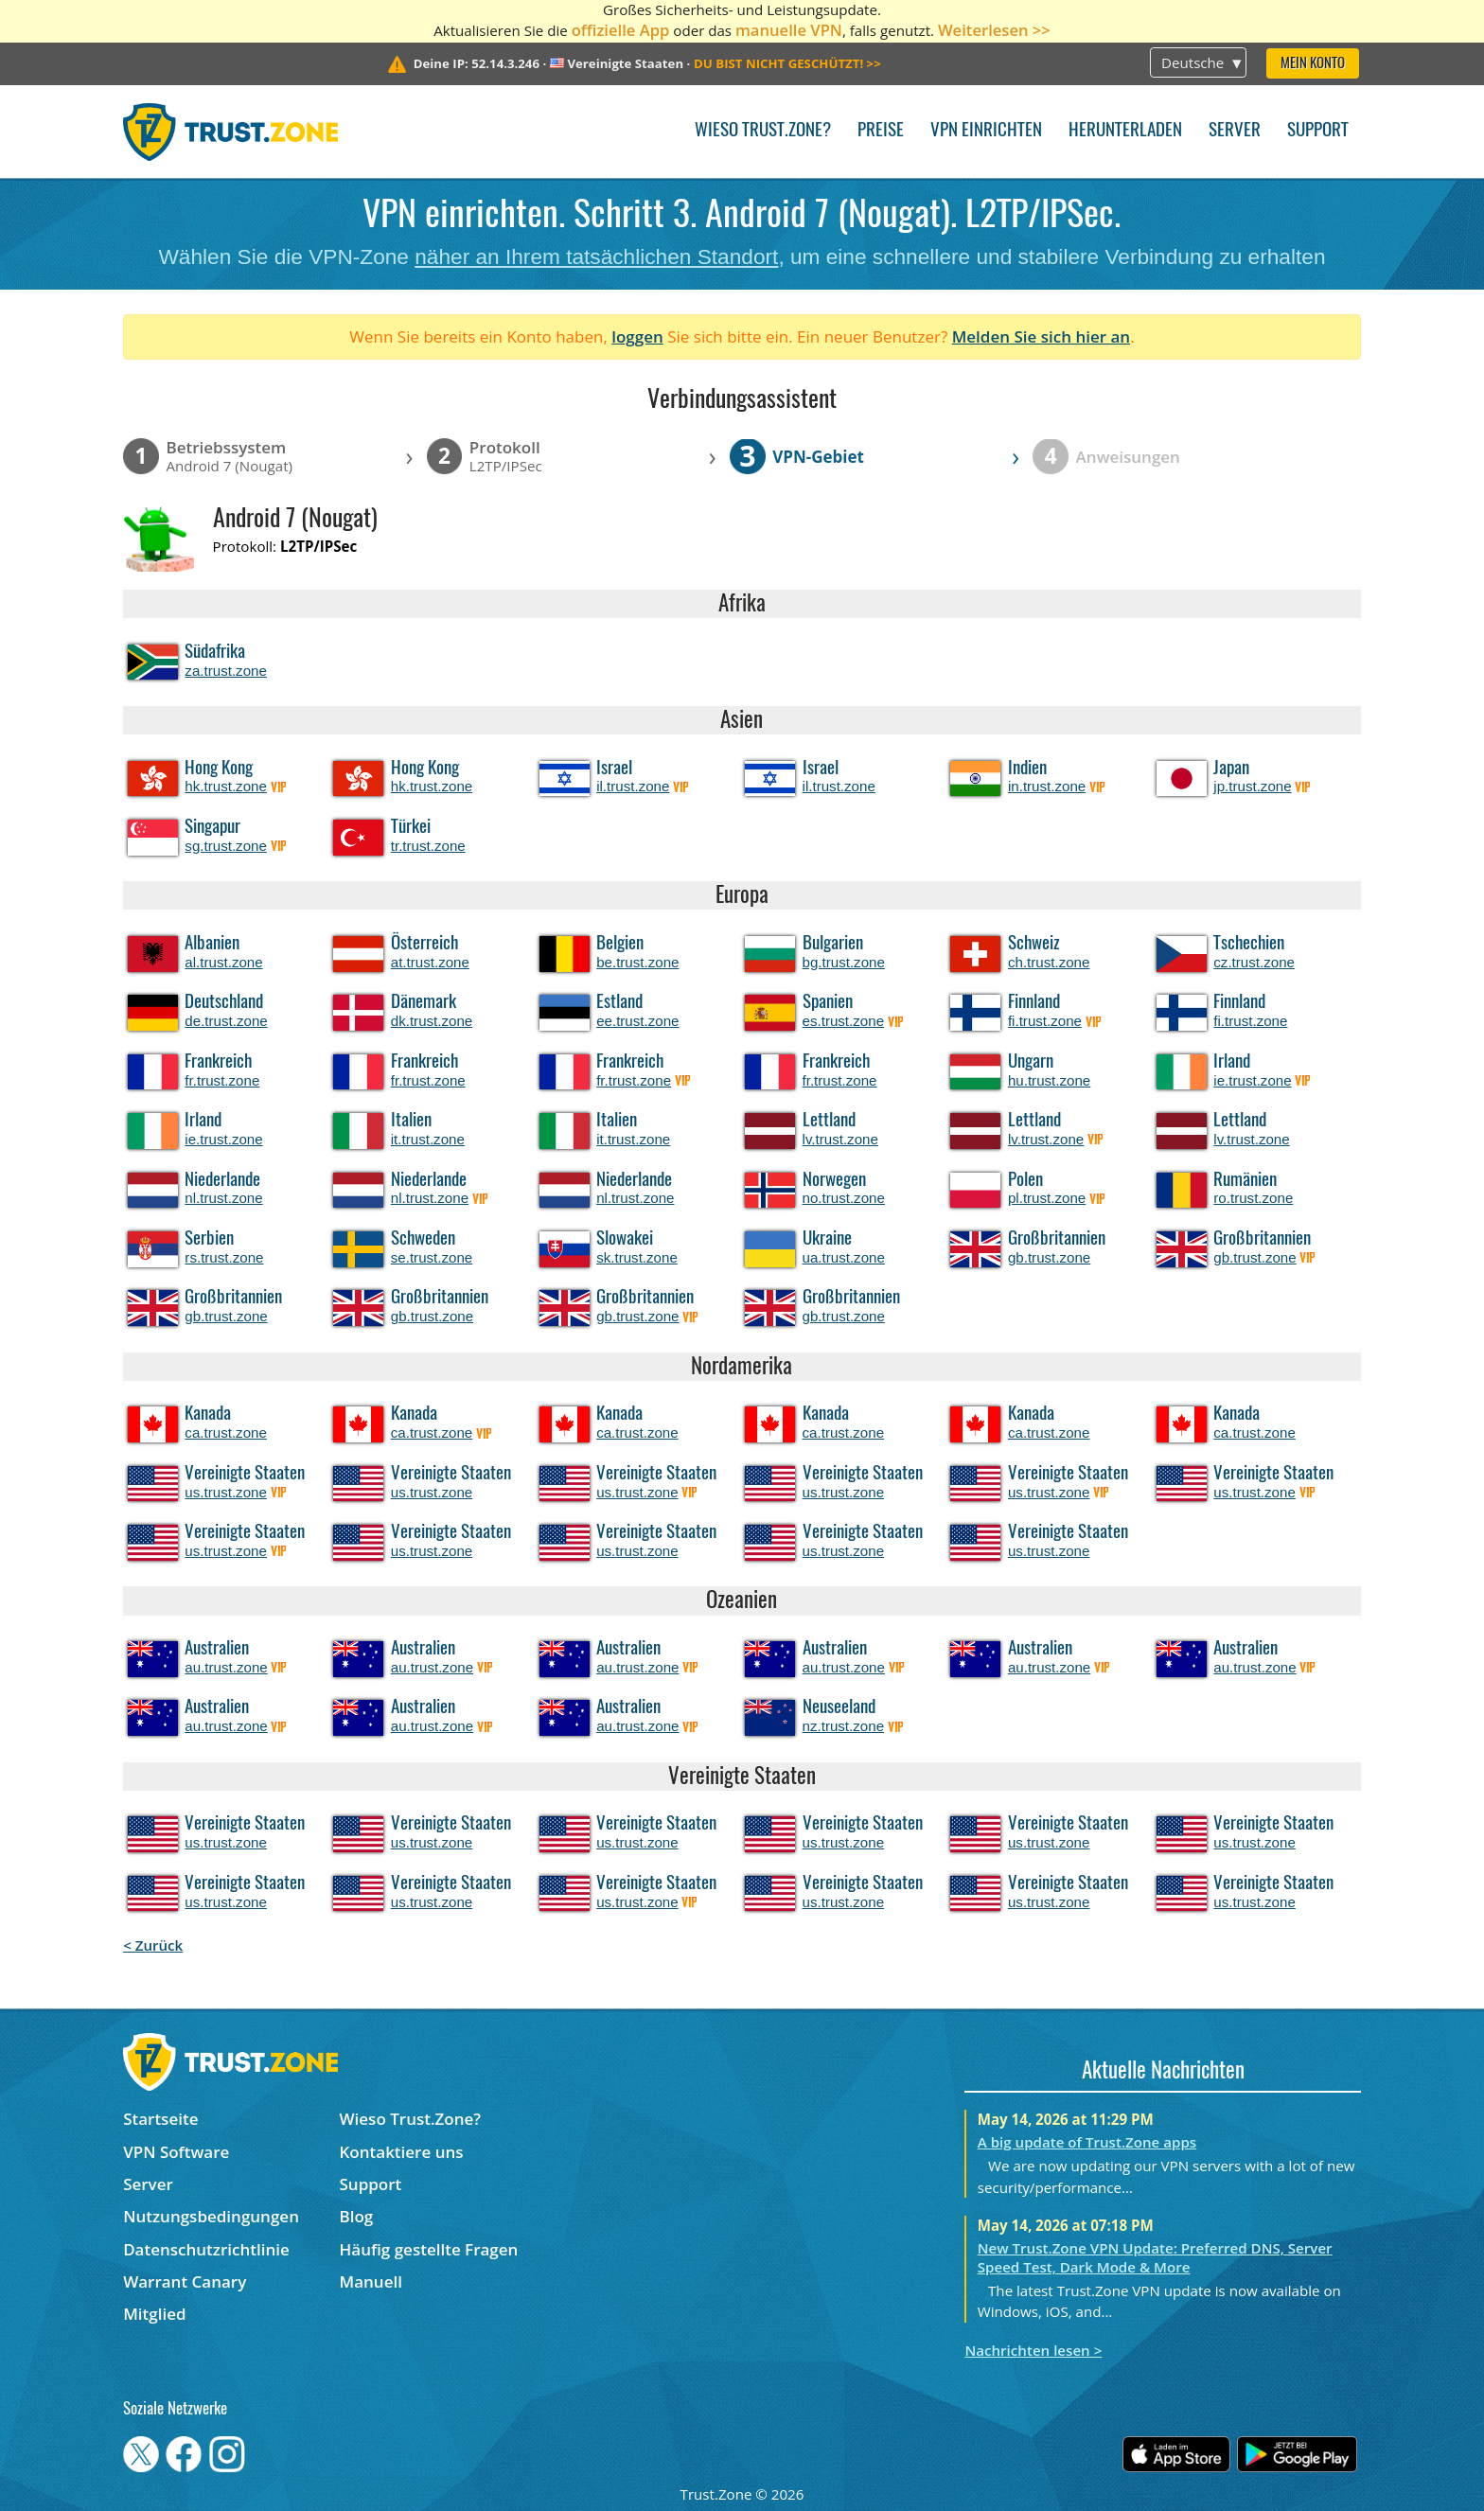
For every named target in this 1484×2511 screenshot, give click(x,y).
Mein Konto (1313, 64)
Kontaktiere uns (402, 2152)
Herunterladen (1125, 131)
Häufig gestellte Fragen (429, 2249)
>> (787, 63)
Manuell (371, 2281)
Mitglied (154, 2314)
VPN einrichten (986, 131)
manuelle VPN (788, 30)
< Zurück (153, 1945)
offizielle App (621, 30)
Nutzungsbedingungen (211, 2216)
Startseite (160, 2119)
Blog (357, 2216)
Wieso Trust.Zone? (763, 131)
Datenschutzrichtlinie (206, 2249)
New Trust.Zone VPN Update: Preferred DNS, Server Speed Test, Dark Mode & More (1155, 2257)
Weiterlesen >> (994, 30)
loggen (637, 336)
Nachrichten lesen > (1033, 2350)
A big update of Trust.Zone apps (1087, 2141)
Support (1318, 131)
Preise (880, 131)
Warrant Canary (184, 2281)
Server (1235, 131)
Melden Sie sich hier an (1041, 336)
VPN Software (176, 2152)
